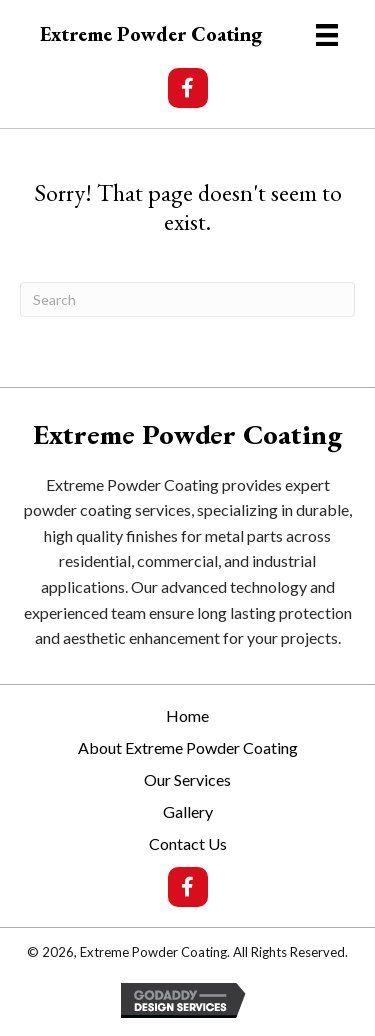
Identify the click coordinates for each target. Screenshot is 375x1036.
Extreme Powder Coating (151, 34)
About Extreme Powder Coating (188, 747)
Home (187, 715)
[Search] (187, 299)
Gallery (188, 811)
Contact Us (188, 843)
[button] (188, 88)
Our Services (187, 779)
